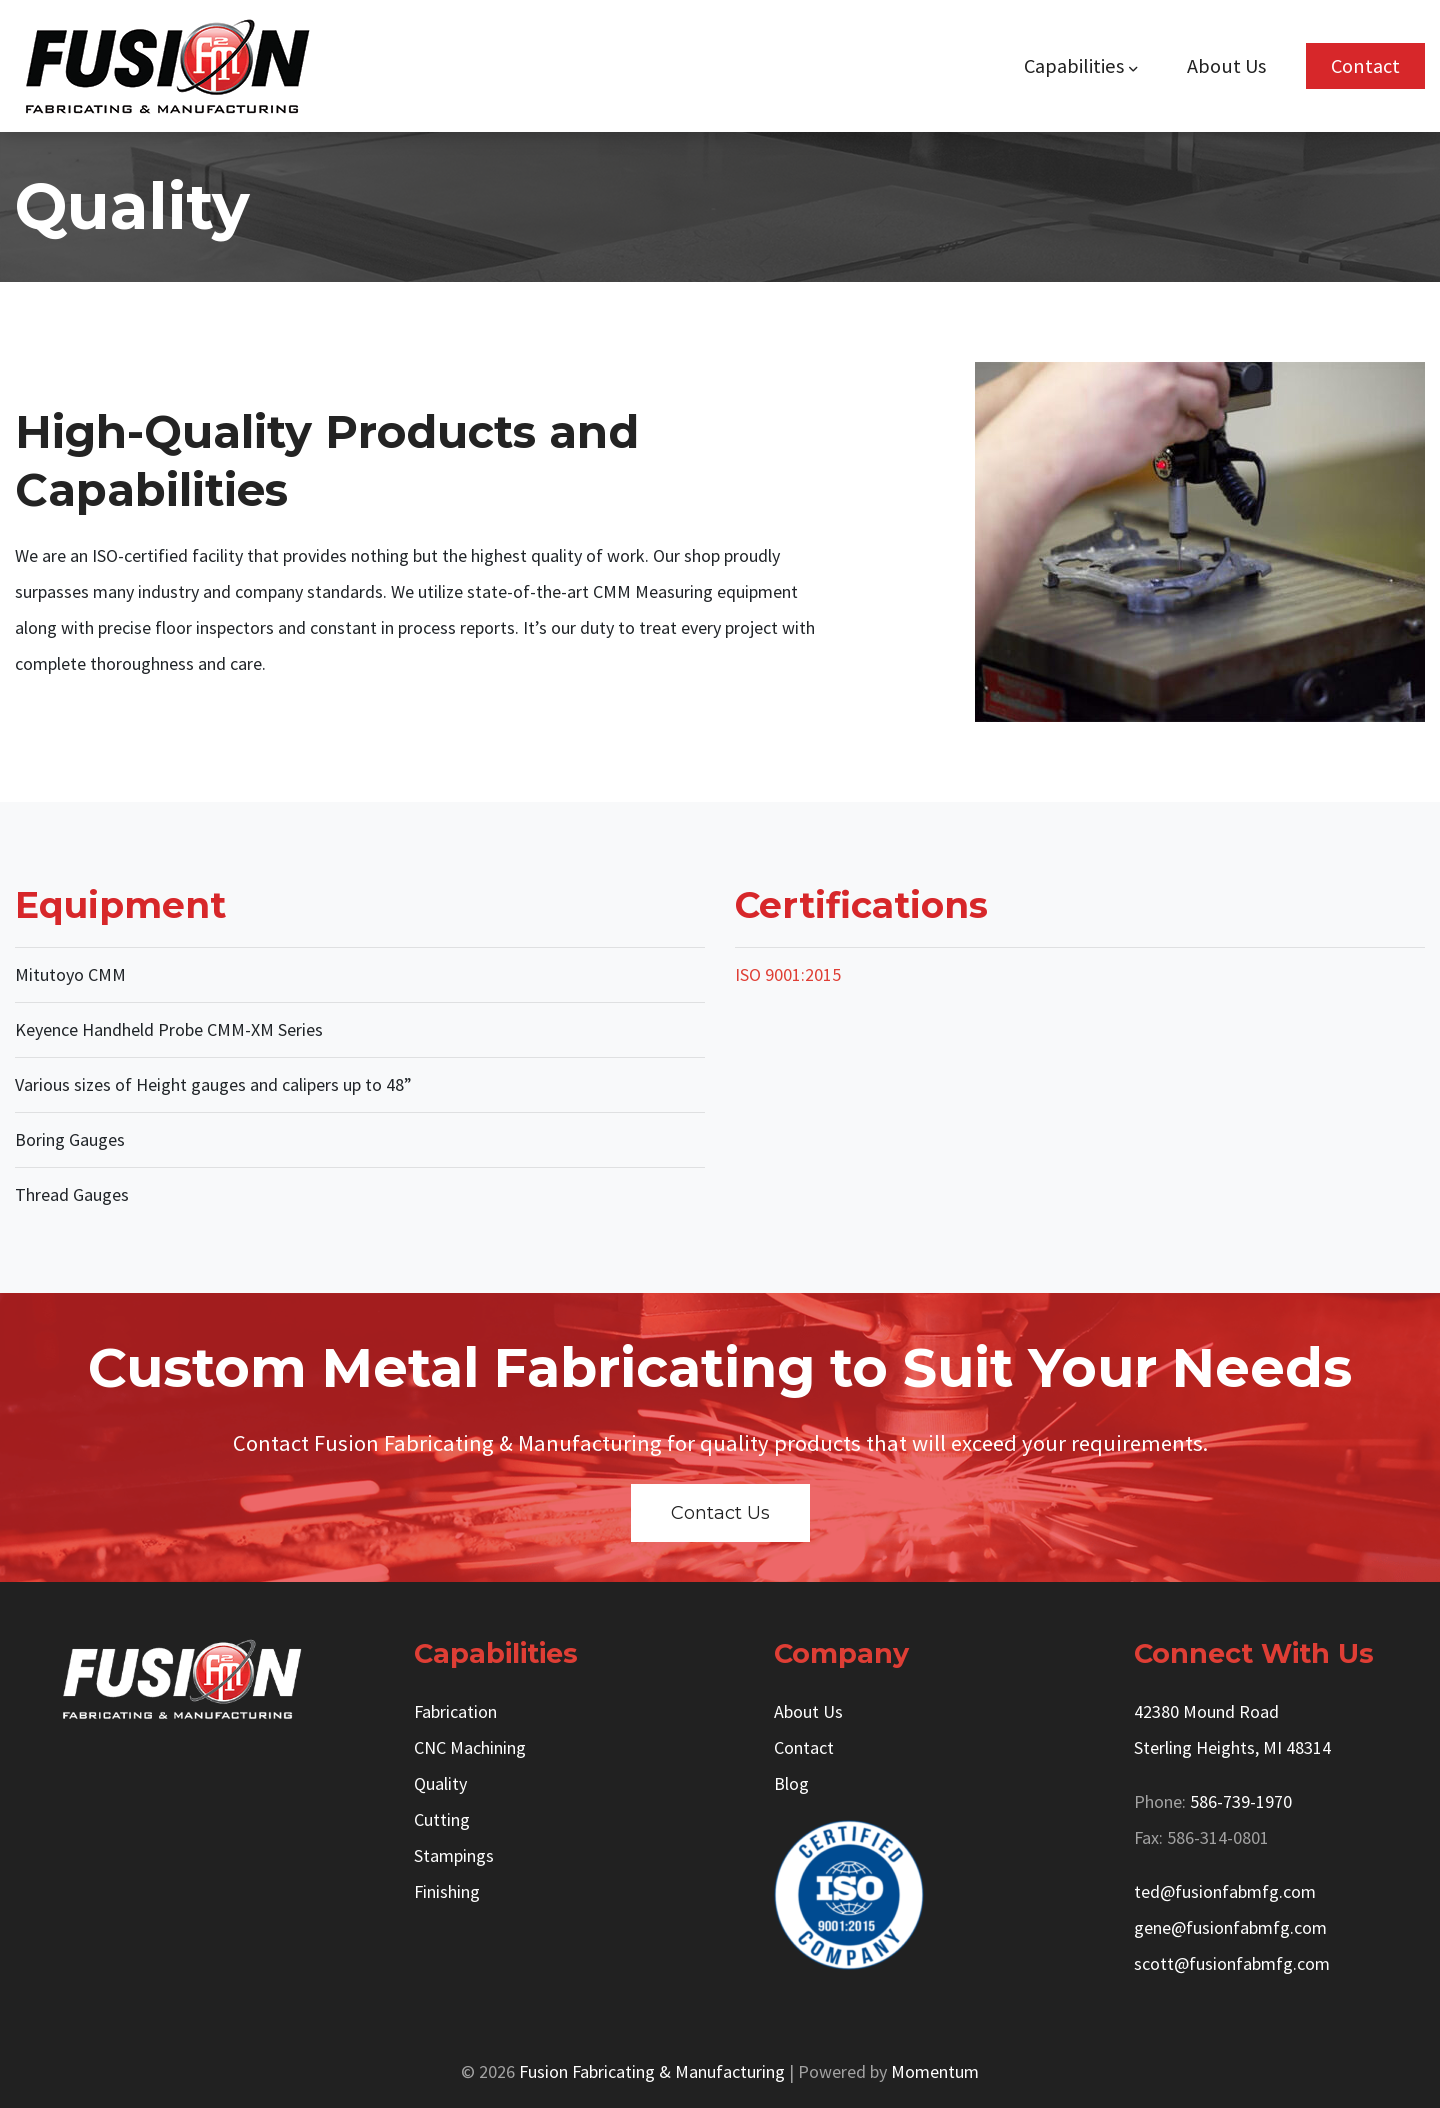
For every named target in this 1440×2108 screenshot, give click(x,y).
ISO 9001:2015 (788, 974)
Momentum (935, 2071)
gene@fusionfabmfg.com (1230, 1927)
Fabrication (455, 1711)
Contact (1365, 66)
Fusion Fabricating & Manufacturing (652, 2071)
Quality (440, 1783)
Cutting (442, 1819)
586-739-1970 (1241, 1801)
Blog (791, 1783)
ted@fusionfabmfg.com (1225, 1891)
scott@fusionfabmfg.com (1232, 1963)
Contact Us (720, 1513)
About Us (1226, 66)
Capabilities (1074, 66)
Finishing (447, 1891)
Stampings (454, 1855)
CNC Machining (470, 1747)
